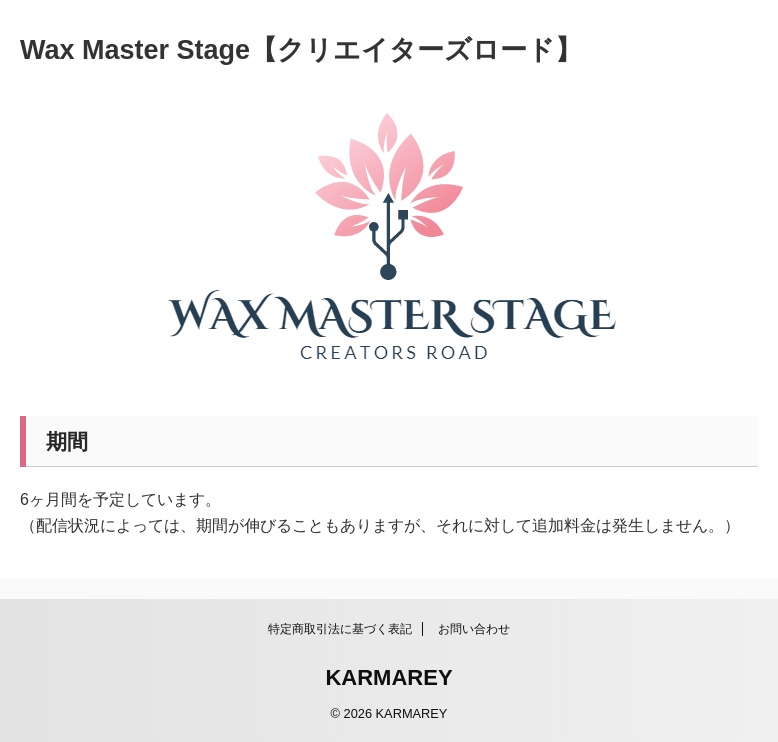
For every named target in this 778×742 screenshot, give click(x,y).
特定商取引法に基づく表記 (340, 629)
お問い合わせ (474, 629)
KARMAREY (388, 677)
